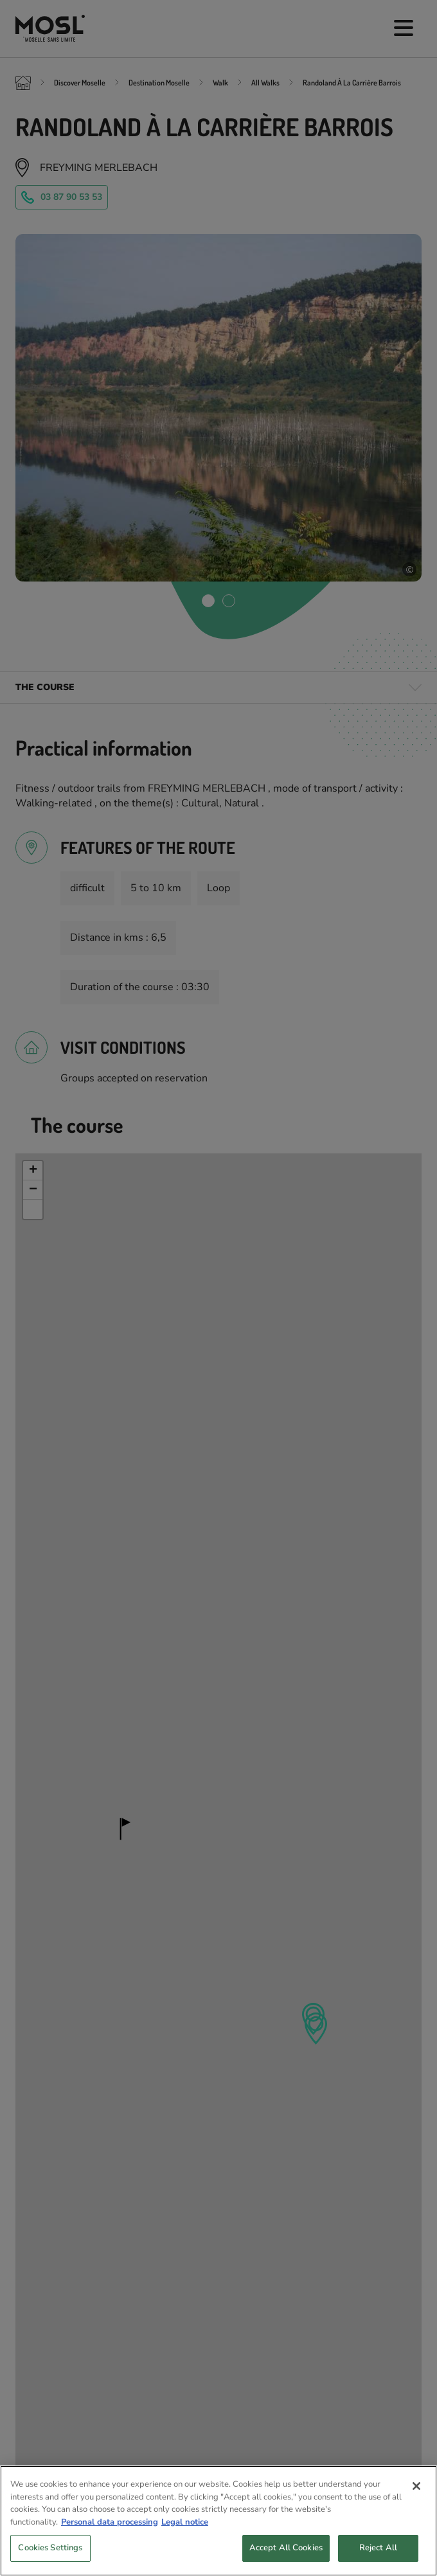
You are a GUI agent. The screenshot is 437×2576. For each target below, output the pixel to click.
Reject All (378, 2558)
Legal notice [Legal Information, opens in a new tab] (184, 2533)
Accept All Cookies (286, 2558)
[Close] (416, 2497)
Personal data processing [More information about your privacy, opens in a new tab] (109, 2533)
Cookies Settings (50, 2558)
